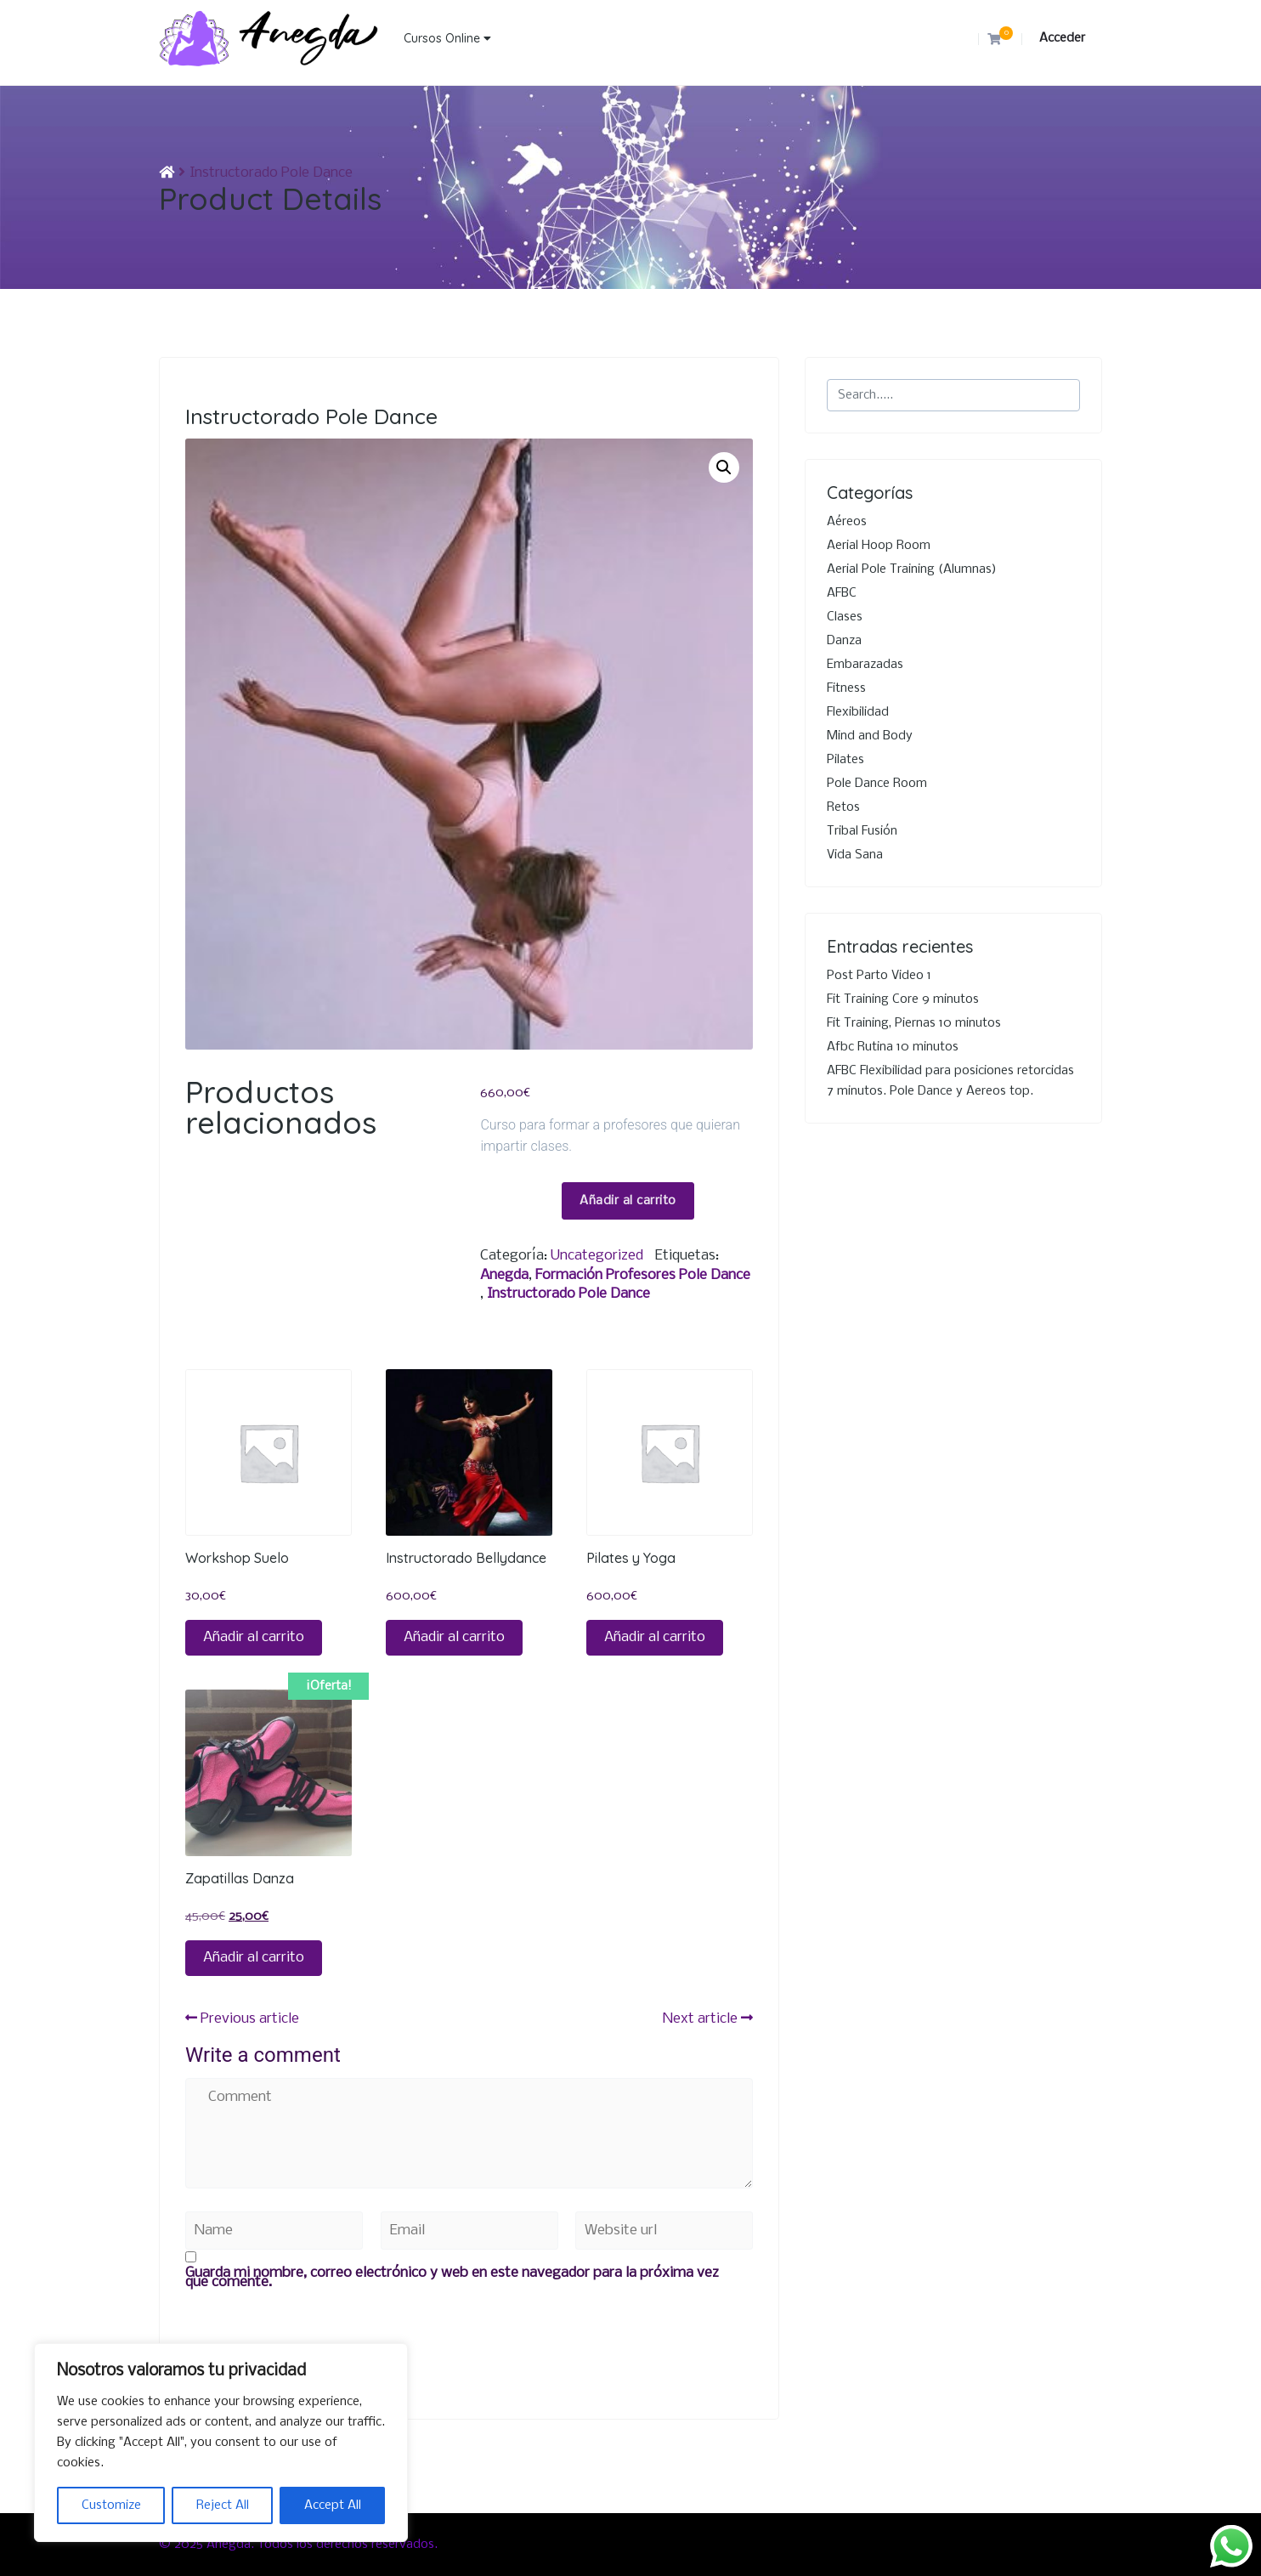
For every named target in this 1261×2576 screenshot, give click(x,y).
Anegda (504, 1275)
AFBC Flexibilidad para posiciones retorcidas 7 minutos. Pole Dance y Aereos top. (950, 1081)
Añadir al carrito (628, 1201)
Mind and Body (870, 736)
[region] (221, 2442)
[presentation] (314, 2327)
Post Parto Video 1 (879, 975)
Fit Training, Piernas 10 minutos (914, 1023)
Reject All (222, 2505)
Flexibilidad (858, 712)
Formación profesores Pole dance (642, 1275)
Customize (111, 2505)
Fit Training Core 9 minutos (903, 999)
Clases (844, 617)
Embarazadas (865, 664)
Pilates (845, 760)
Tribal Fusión (862, 831)
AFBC (842, 593)
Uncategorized (597, 1256)
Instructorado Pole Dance (568, 1294)
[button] (724, 467)
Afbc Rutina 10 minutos (892, 1047)
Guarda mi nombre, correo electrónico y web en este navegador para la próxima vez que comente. (452, 2277)
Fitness (846, 688)
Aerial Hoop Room (878, 545)
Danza (844, 641)
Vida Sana (855, 855)
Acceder (1062, 38)
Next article (708, 2019)
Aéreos (847, 522)
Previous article (242, 2019)
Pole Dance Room (877, 783)
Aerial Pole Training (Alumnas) (912, 569)
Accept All (332, 2505)
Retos (843, 807)
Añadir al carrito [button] (253, 1637)
